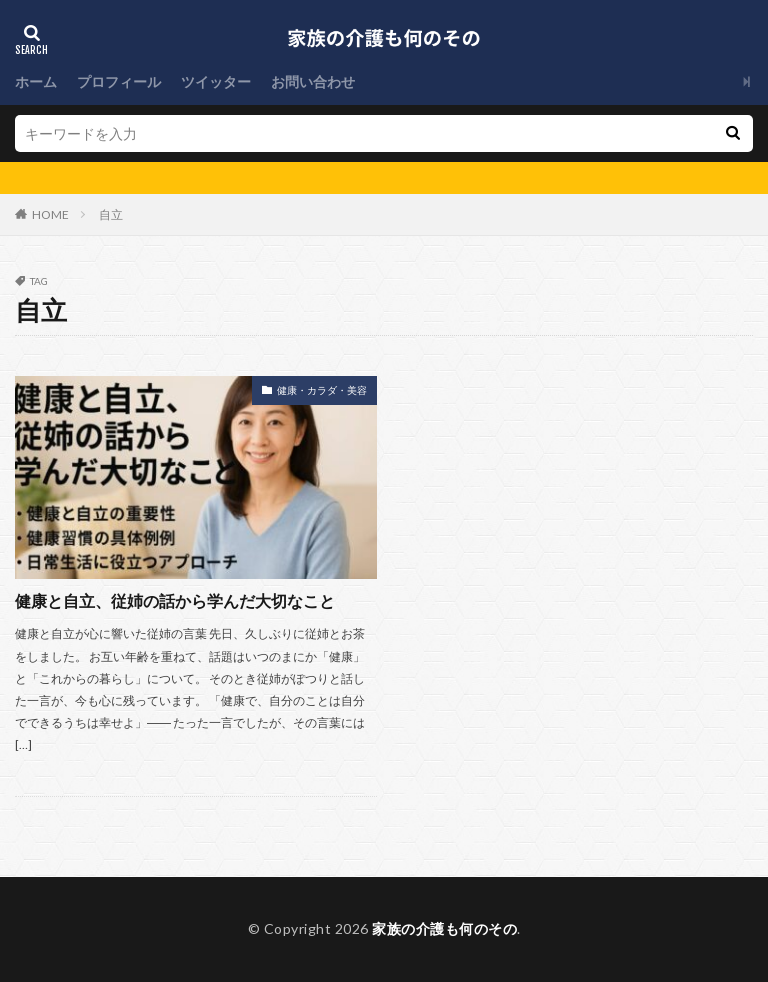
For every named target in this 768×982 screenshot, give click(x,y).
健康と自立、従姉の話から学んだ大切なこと (175, 600)
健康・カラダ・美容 (322, 390)
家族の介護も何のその (444, 928)
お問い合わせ (313, 81)
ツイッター (216, 81)
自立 (111, 214)
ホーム (36, 81)
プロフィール (119, 81)
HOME (50, 214)
